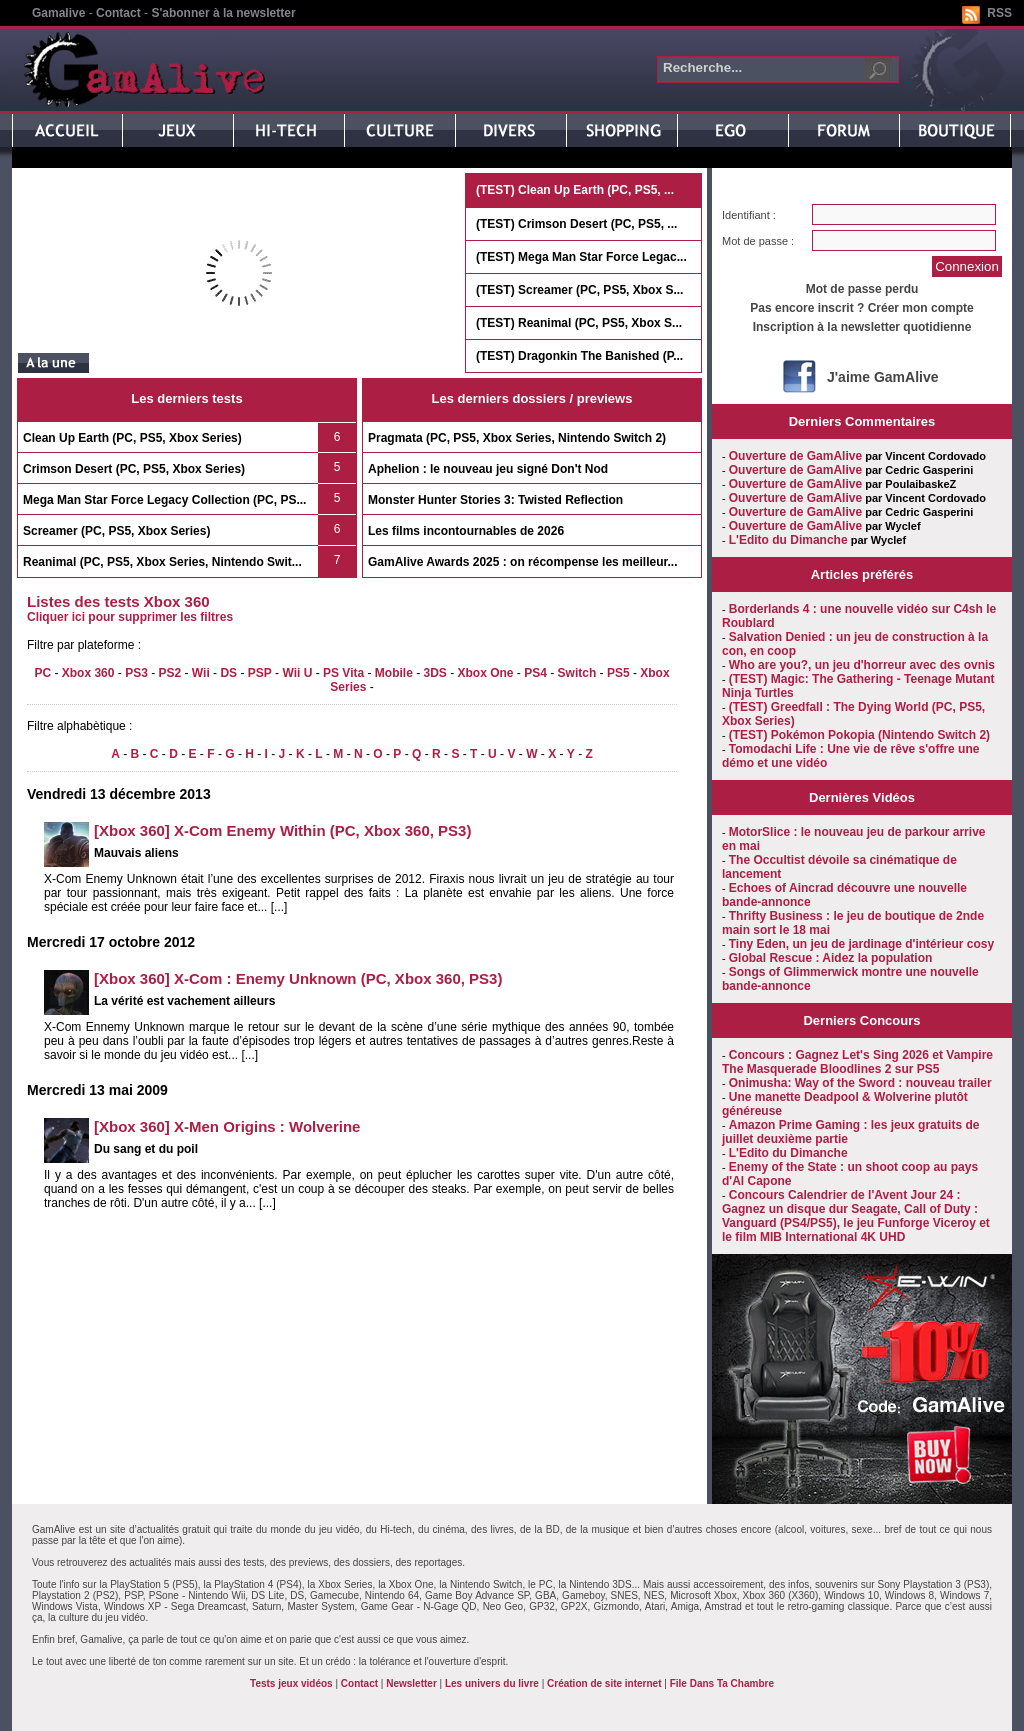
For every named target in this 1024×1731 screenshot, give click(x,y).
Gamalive (58, 13)
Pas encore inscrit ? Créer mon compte (861, 308)
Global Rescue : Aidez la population (831, 958)
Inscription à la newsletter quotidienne (862, 327)
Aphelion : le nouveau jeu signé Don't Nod (488, 469)
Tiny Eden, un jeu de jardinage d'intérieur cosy (861, 944)
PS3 (136, 673)
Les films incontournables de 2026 (466, 531)
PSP (260, 673)
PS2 (169, 673)
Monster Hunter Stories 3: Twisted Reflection (495, 500)
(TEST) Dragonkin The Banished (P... (579, 356)
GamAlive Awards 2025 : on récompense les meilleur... (522, 562)
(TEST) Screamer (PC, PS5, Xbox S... (579, 290)
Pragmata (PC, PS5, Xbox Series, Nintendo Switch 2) (517, 438)
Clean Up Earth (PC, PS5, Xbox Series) (132, 438)
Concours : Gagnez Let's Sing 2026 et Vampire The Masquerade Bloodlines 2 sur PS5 (857, 1062)
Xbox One (486, 673)
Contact (118, 13)
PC (42, 673)
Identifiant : (749, 215)
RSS (999, 13)
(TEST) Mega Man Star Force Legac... (581, 257)
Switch (577, 673)
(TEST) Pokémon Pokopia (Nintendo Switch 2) (859, 735)
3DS (434, 673)
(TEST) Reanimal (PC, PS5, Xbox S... (579, 323)
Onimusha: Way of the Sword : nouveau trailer (860, 1083)
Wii (201, 673)
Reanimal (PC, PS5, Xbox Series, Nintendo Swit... (162, 562)
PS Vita (343, 673)
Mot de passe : (758, 241)
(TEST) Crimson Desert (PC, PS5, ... (576, 224)
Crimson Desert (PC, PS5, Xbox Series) (134, 469)
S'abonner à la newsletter (223, 13)
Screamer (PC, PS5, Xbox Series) (116, 531)
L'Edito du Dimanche (788, 540)
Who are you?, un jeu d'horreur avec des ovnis (862, 665)
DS (228, 673)
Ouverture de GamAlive (795, 456)
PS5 (618, 673)
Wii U (297, 673)
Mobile (394, 673)
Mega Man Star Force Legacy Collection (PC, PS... (164, 500)
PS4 (535, 673)
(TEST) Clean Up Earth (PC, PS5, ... (575, 190)
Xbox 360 (88, 673)
